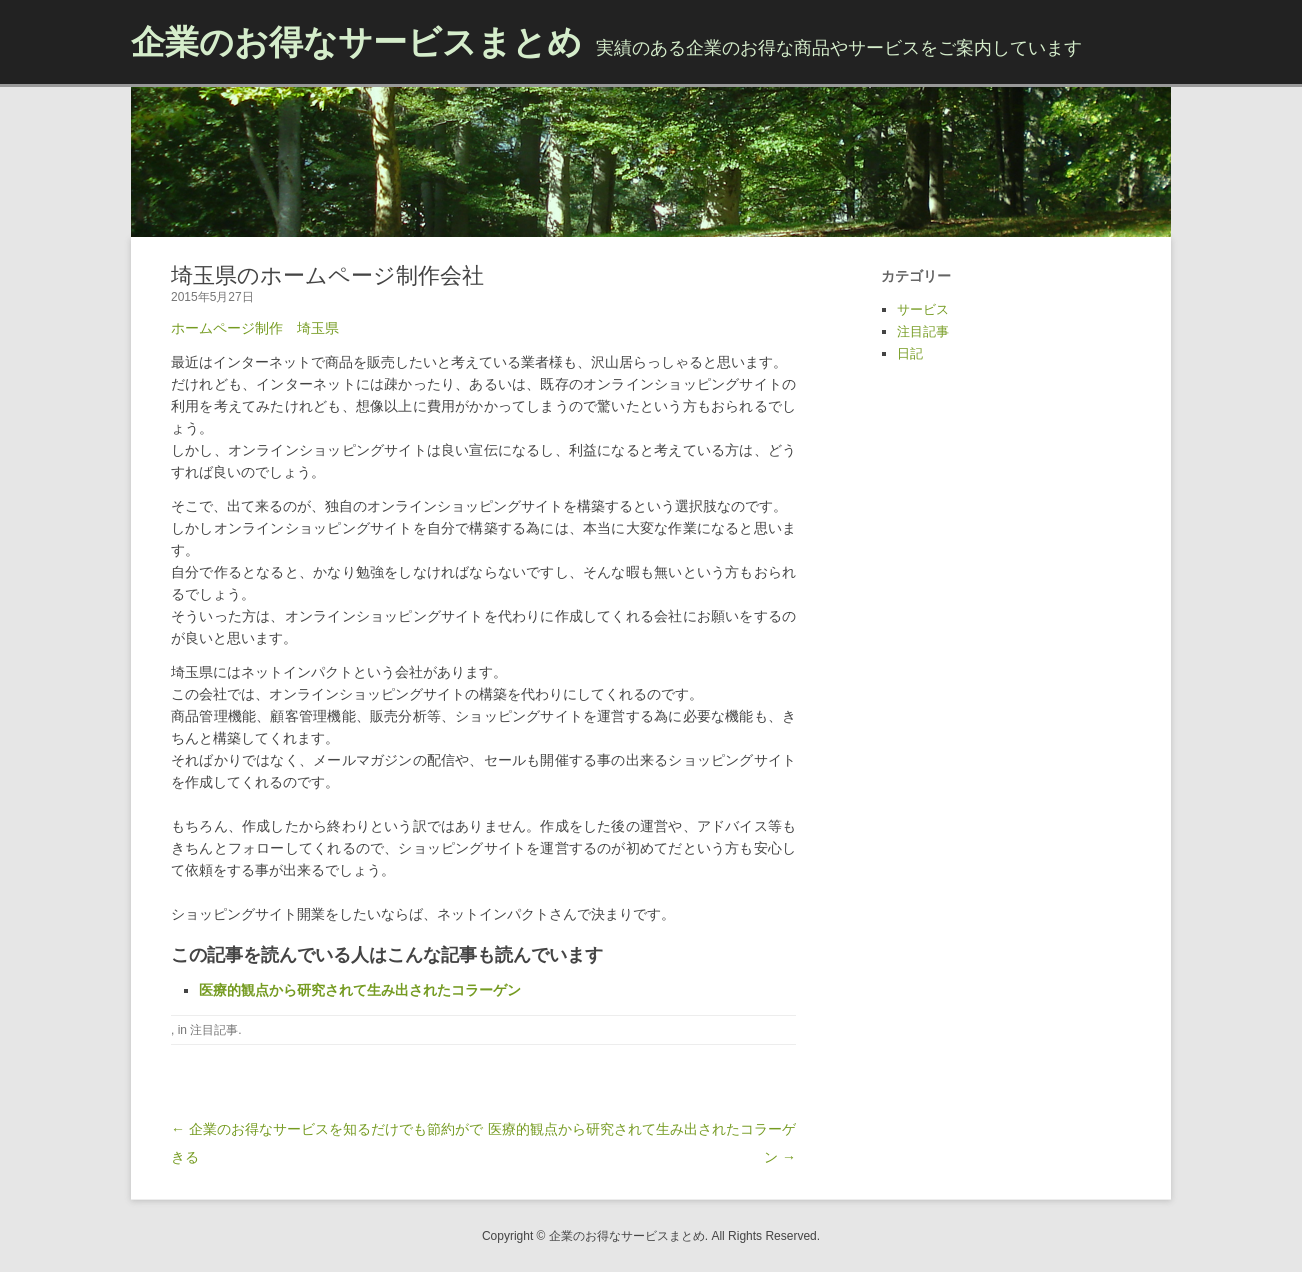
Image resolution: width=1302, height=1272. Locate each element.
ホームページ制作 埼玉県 (255, 328)
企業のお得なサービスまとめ (356, 42)
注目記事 (214, 1030)
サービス (923, 309)
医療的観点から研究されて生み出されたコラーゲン (360, 990)
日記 (910, 353)
